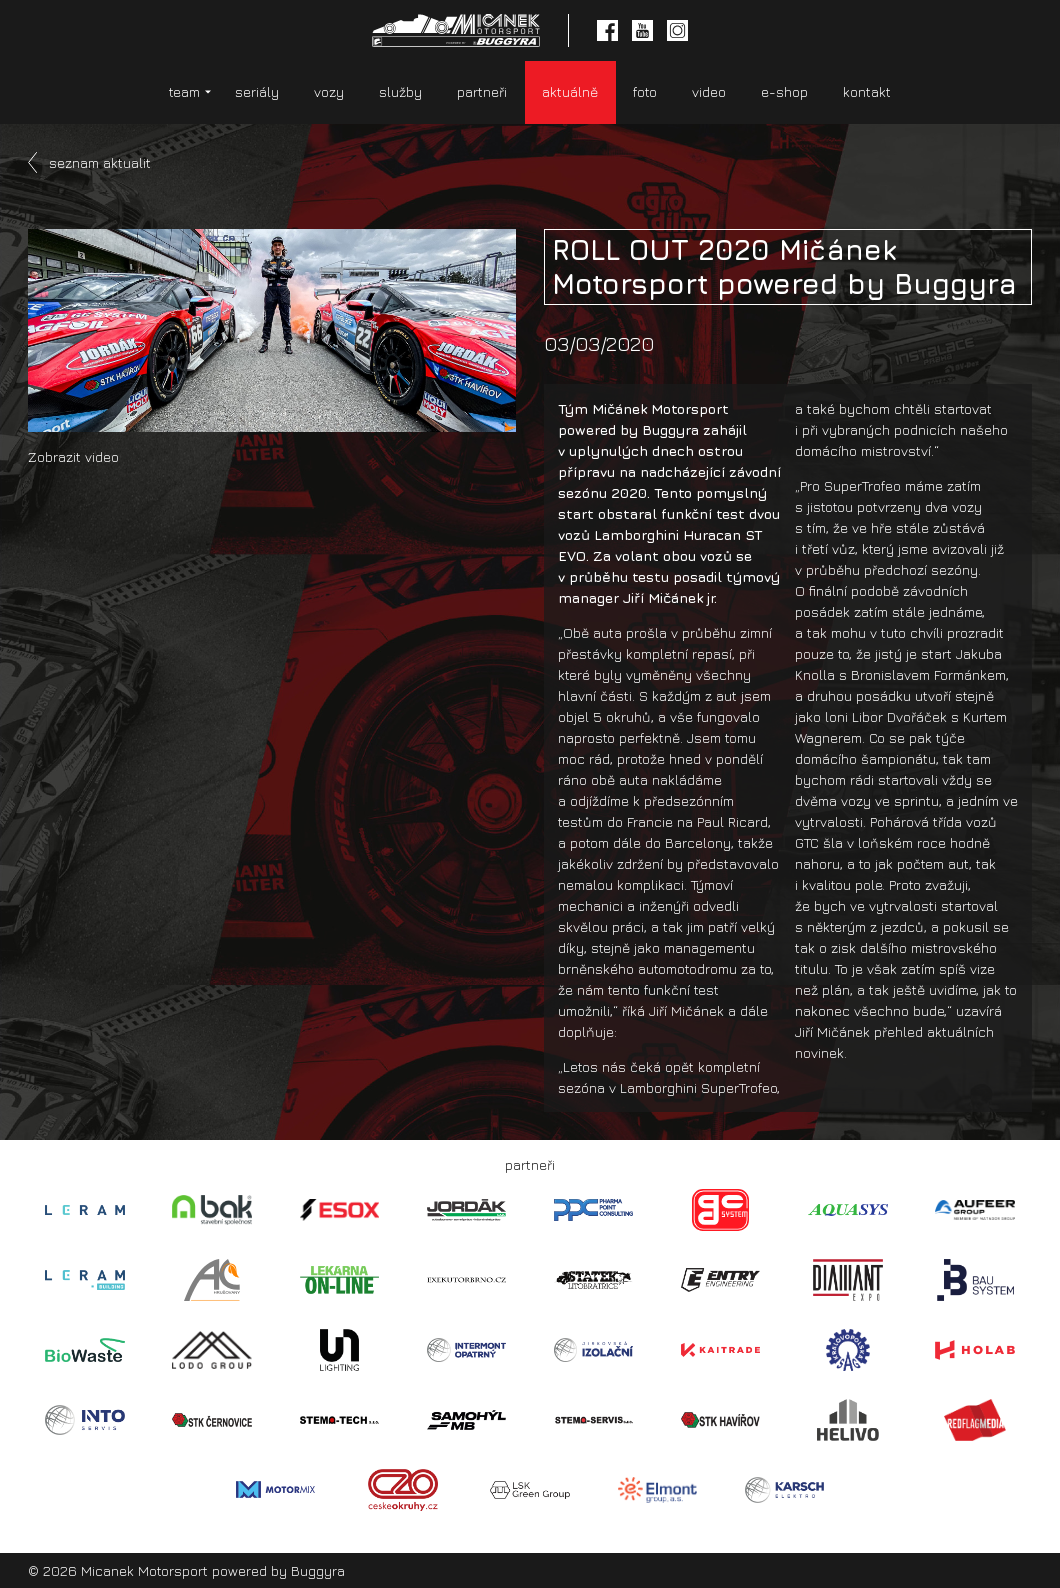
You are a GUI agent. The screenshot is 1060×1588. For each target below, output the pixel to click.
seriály (257, 91)
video (709, 91)
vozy (329, 91)
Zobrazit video (73, 456)
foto (645, 91)
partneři (482, 91)
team (184, 91)
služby (400, 91)
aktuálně (570, 91)
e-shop (784, 91)
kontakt (867, 91)
